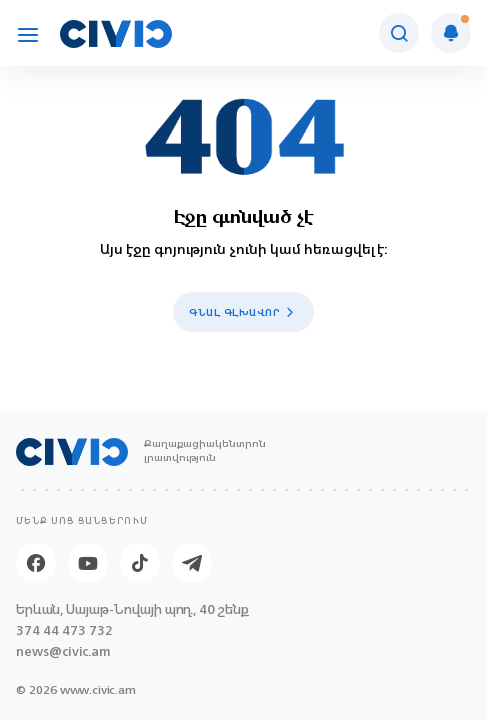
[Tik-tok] (140, 563)
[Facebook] (36, 563)
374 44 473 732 (64, 630)
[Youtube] (88, 563)
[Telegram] (192, 563)
